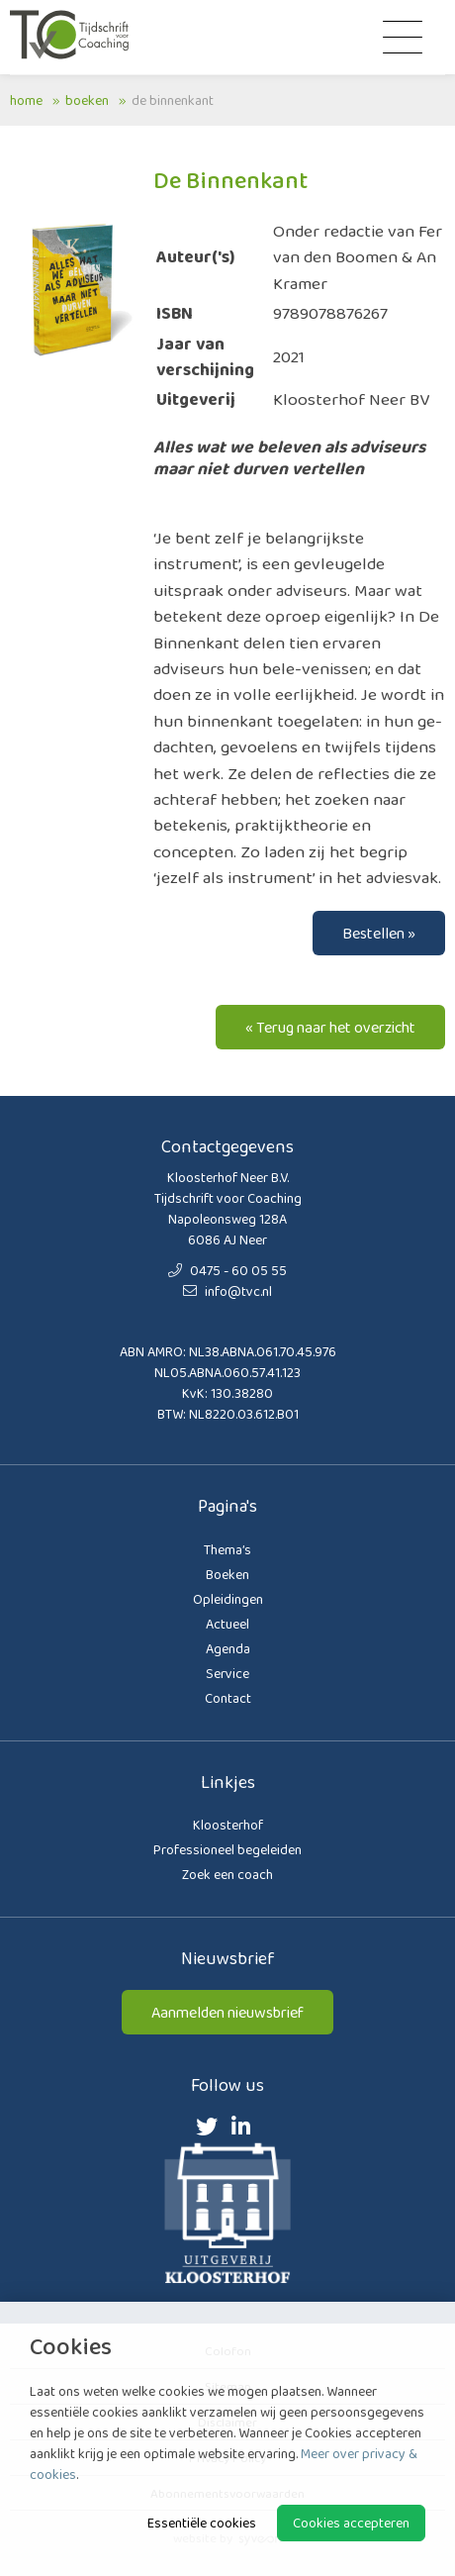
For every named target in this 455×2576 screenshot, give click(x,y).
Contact (228, 1698)
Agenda (228, 1648)
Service (227, 1673)
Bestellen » (378, 933)
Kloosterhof (228, 1824)
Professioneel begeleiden (227, 1849)
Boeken (87, 100)
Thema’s (227, 1549)
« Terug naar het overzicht (330, 1027)
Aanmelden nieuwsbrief (227, 2012)
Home (26, 100)
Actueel (227, 1624)
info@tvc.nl (227, 1291)
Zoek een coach (227, 1874)
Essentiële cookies (201, 2522)
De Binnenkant (173, 100)
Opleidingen (228, 1599)
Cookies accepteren (351, 2522)
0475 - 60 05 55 (227, 1270)
